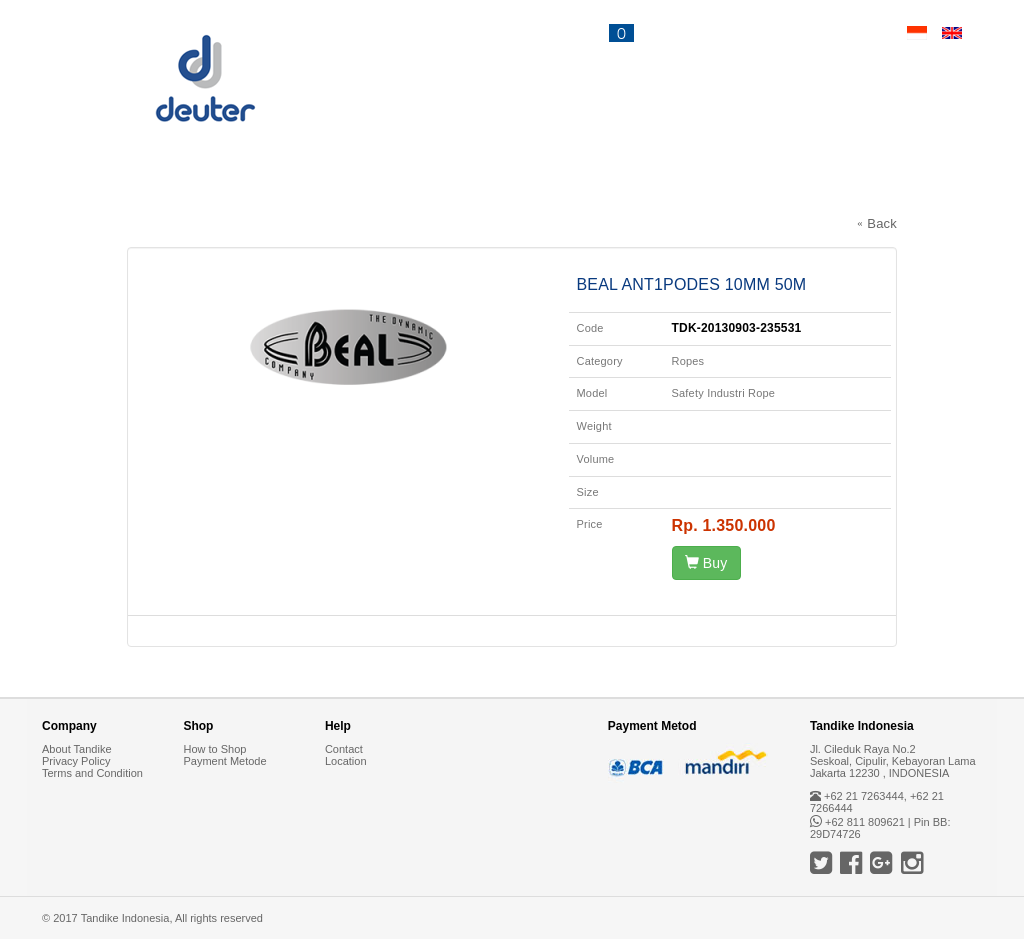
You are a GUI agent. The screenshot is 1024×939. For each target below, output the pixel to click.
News (713, 33)
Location (346, 761)
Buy (706, 563)
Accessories (538, 187)
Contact (832, 33)
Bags (403, 187)
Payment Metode (224, 761)
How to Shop (214, 749)
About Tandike (77, 749)
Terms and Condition (92, 773)
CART (597, 33)
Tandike (801, 187)
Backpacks (94, 187)
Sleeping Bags (262, 187)
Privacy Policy (76, 761)
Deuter (681, 187)
